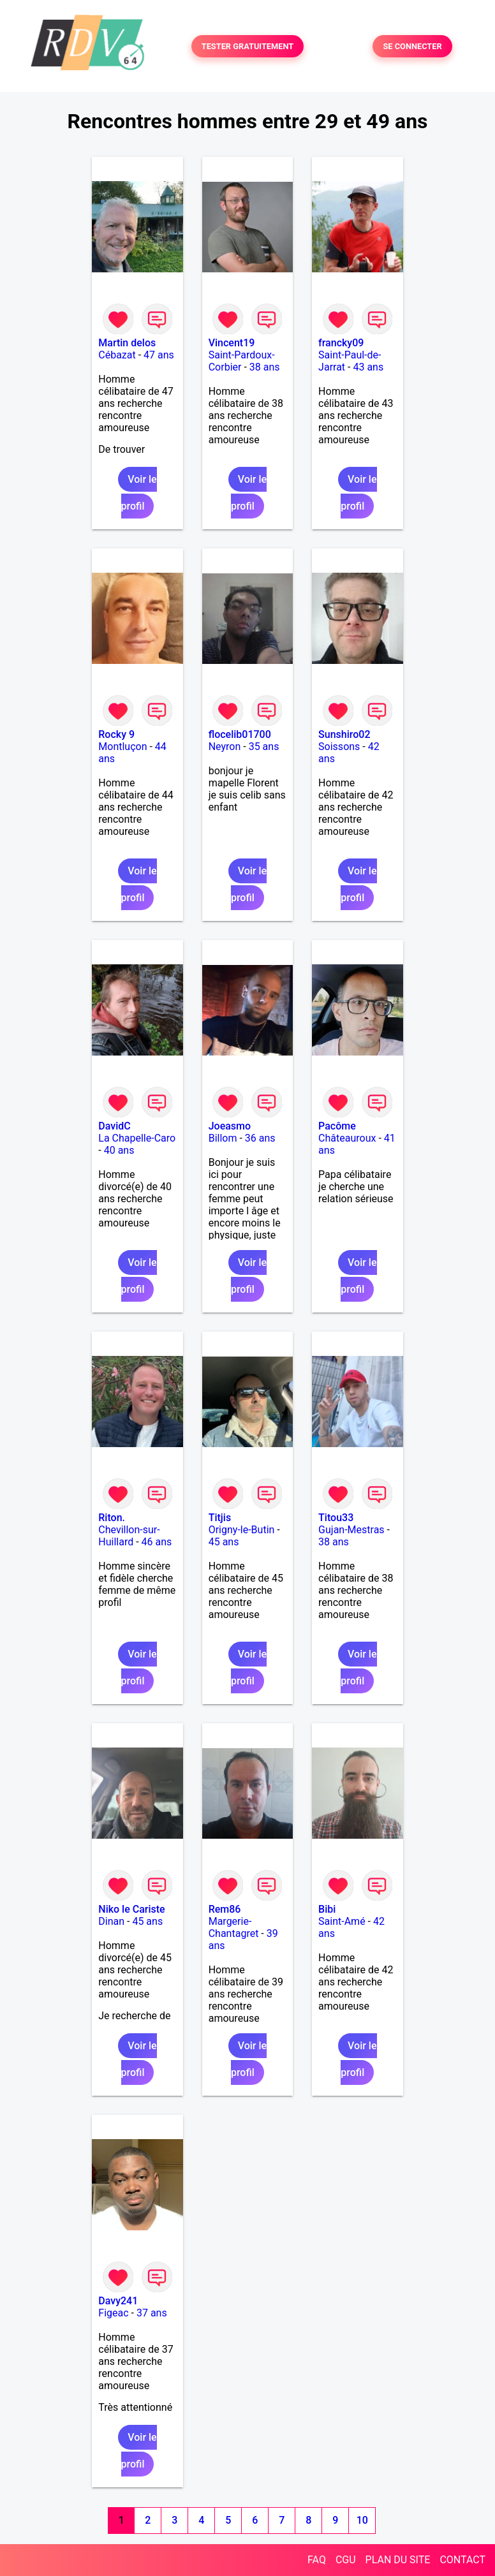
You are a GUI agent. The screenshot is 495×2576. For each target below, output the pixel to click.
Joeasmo (230, 1126)
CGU (346, 2560)
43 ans (368, 367)
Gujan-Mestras (351, 1530)
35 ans (264, 746)
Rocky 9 (116, 734)
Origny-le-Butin (242, 1530)
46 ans (157, 1542)
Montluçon (122, 746)
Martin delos (127, 343)
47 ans (159, 355)
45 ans (224, 1542)
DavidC (114, 1126)
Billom (223, 1138)
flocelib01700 (240, 734)
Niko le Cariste (131, 1909)
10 (362, 2520)
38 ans (264, 367)
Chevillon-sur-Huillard (128, 1536)
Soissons (339, 746)
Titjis (220, 1518)
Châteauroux (347, 1138)
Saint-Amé (342, 1921)
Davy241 (118, 2301)
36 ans (260, 1138)
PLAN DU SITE (398, 2560)
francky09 (341, 343)
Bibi (327, 1909)
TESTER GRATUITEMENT (248, 46)
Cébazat (116, 355)
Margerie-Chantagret (234, 1927)
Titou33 (335, 1518)
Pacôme (337, 1126)
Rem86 (225, 1909)
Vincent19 (232, 343)
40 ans (119, 1150)
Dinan (111, 1921)
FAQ (316, 2560)
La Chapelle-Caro (136, 1138)
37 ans (152, 2313)
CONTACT (462, 2560)
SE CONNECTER (412, 46)
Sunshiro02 (344, 734)
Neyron (225, 746)
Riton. (111, 1518)
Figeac (113, 2313)
